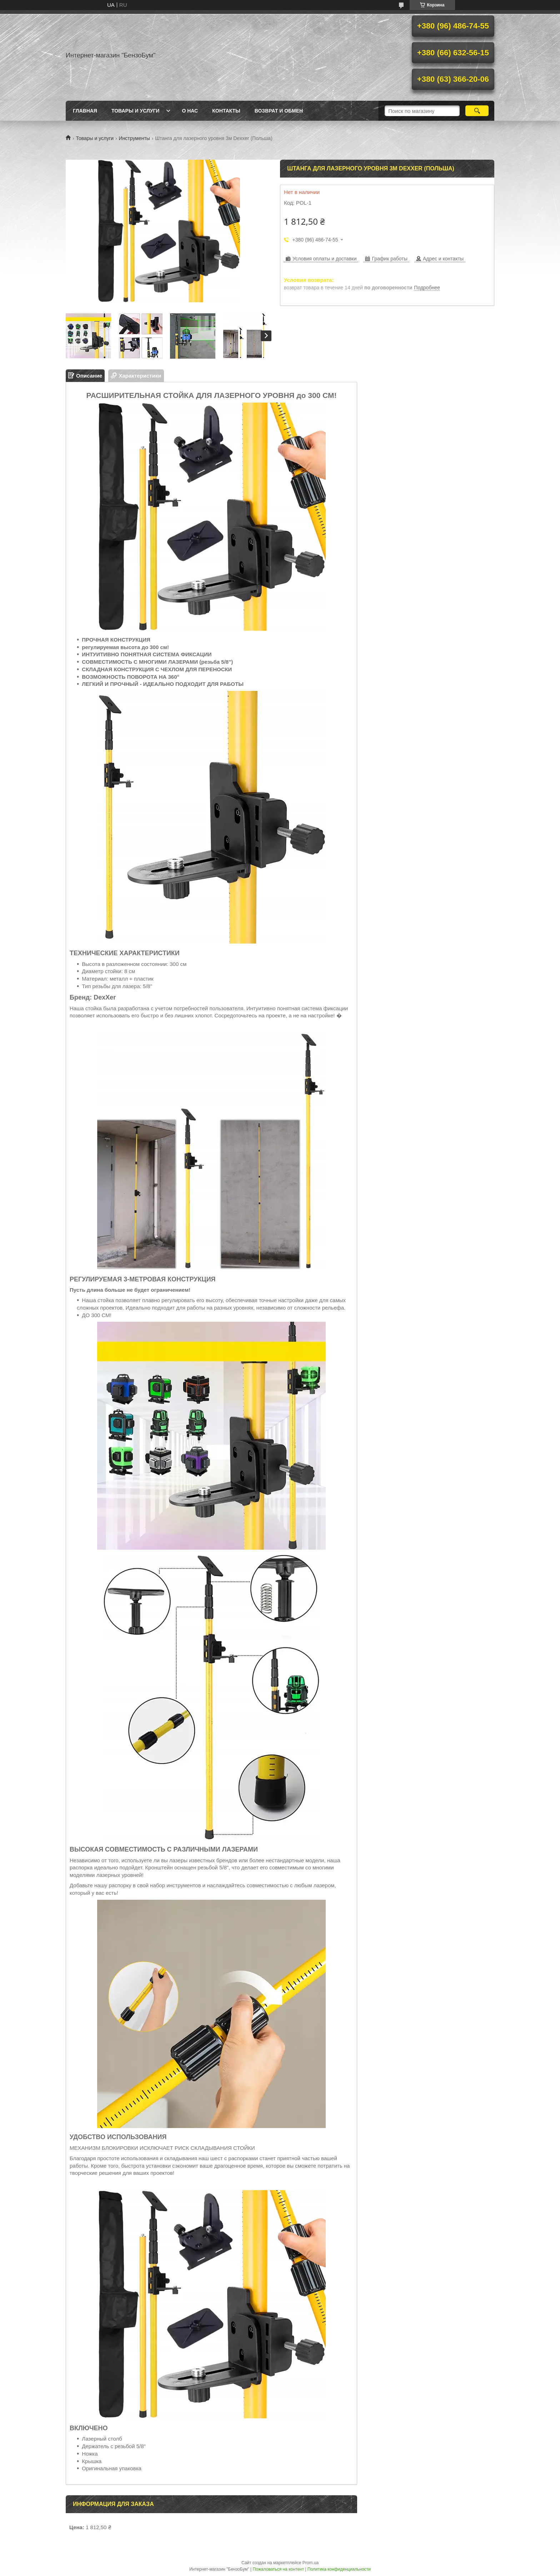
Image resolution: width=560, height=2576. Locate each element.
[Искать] (477, 110)
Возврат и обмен (279, 111)
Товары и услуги (135, 111)
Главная (85, 111)
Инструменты (134, 138)
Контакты (226, 111)
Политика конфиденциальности (339, 2569)
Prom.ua (310, 2562)
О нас (190, 111)
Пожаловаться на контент (278, 2569)
